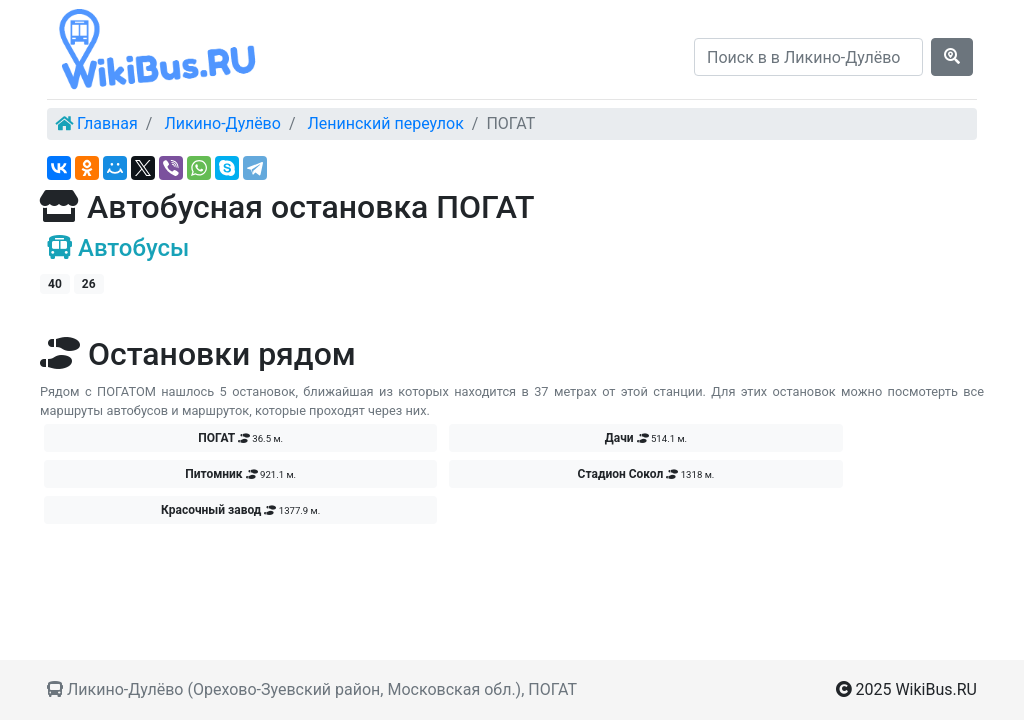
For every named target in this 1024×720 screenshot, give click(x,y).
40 (55, 284)
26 (89, 284)
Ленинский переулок (385, 123)
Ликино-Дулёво (222, 123)
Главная (107, 123)
